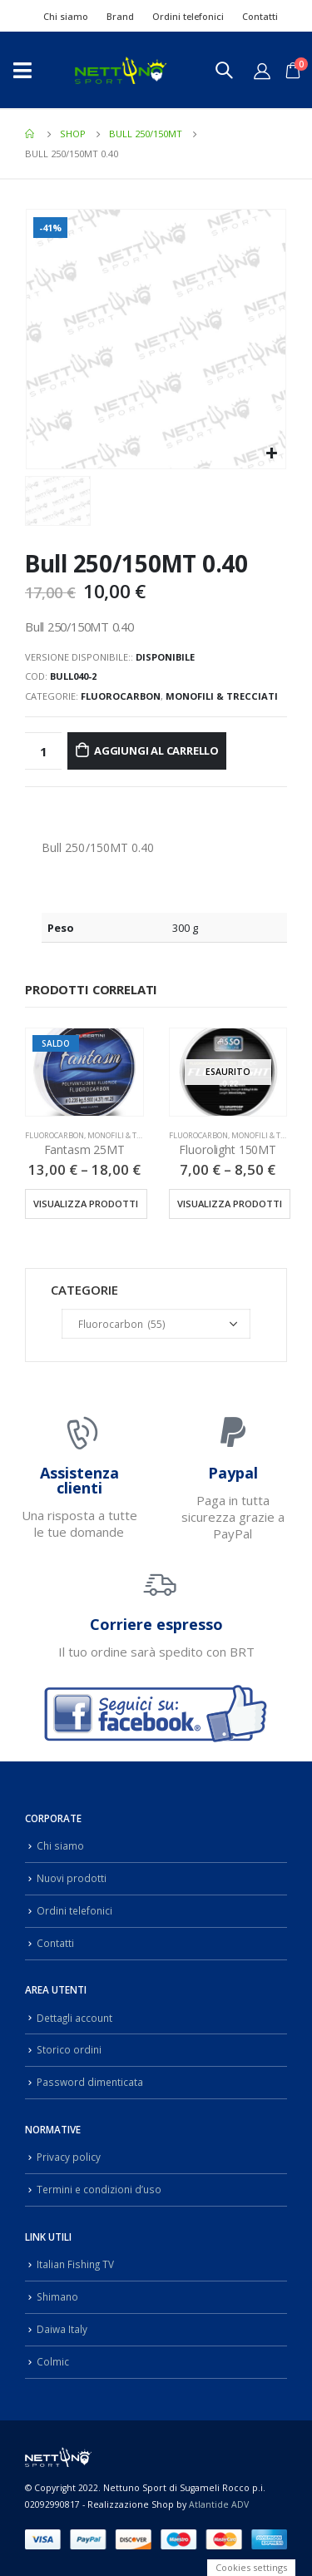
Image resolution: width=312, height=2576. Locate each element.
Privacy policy (69, 2156)
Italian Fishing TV (75, 2264)
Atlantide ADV (219, 2504)
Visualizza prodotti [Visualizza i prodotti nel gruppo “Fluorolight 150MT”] (229, 1203)
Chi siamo (65, 16)
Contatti (260, 16)
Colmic (53, 2361)
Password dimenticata (90, 2081)
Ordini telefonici (188, 16)
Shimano (57, 2296)
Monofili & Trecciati (222, 696)
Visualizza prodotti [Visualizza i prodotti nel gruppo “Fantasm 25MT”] (85, 1203)
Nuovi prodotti (71, 1878)
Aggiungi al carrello (156, 750)
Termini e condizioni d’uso (99, 2189)
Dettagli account (74, 2017)
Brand (120, 16)
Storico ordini (69, 2049)
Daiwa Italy (62, 2329)
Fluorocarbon (121, 696)
